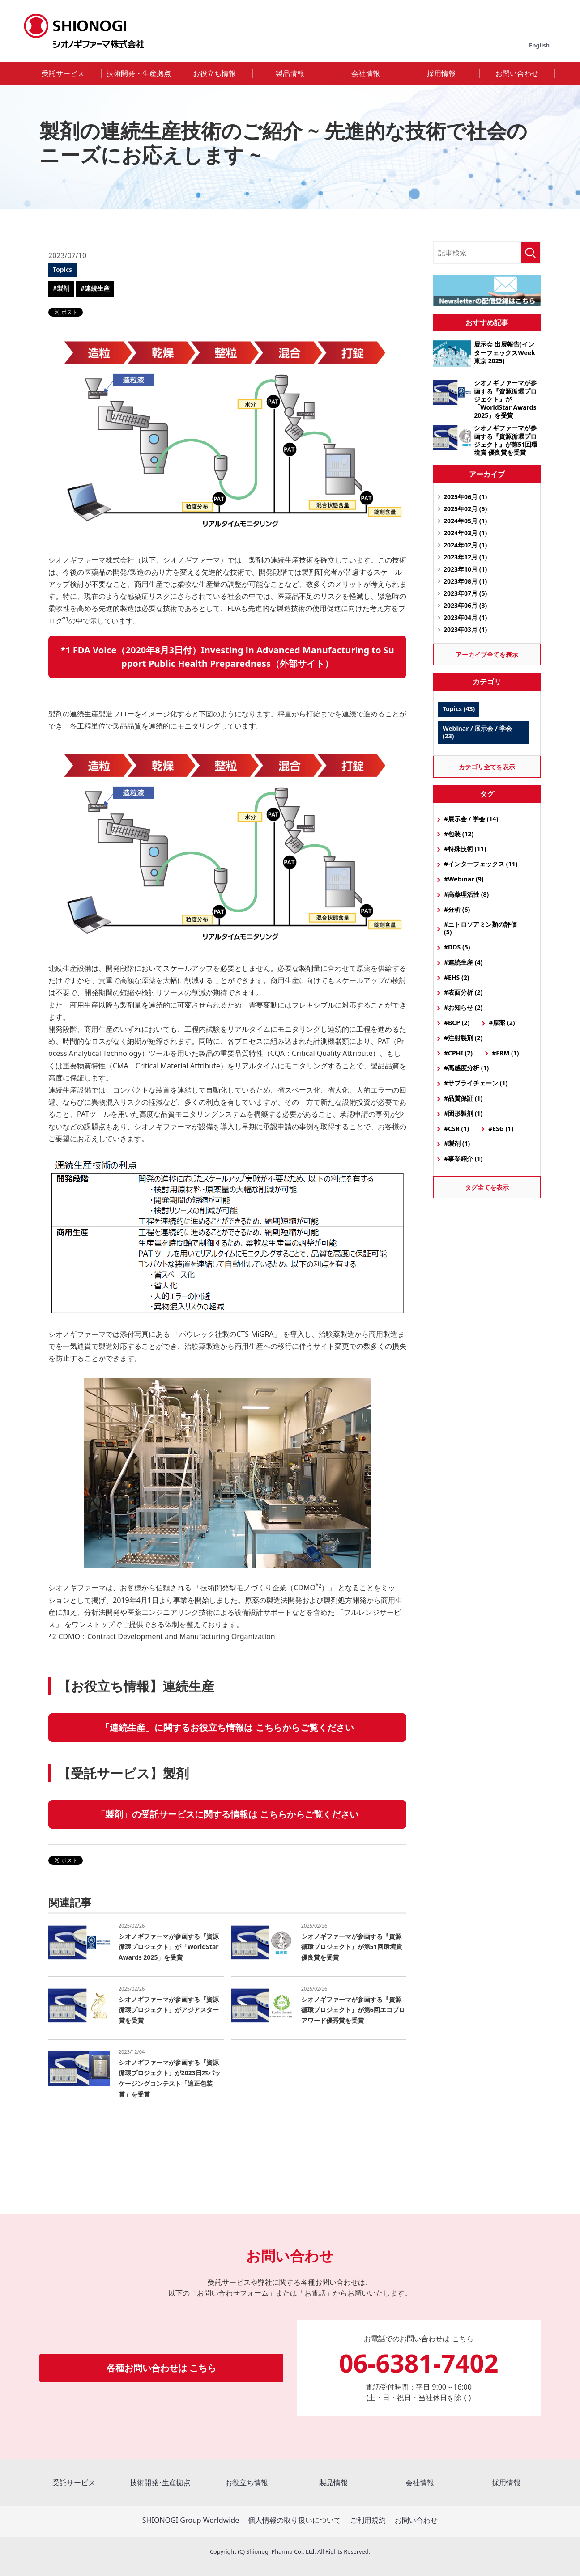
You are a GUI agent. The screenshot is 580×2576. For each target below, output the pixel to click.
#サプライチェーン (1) (476, 1083)
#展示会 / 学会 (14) (471, 818)
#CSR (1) (456, 1128)
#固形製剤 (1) (463, 1113)
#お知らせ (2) (463, 1007)
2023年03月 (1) (465, 629)
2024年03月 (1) (465, 533)
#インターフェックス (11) (480, 864)
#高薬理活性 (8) (466, 894)
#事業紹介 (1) (463, 1158)
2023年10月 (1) (465, 569)
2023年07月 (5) (465, 593)
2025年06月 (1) (465, 496)
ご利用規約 (368, 2520)
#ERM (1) (505, 1053)
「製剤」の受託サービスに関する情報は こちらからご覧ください (227, 1814)
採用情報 (441, 73)
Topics (62, 269)
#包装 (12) (458, 834)
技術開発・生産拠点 (139, 73)
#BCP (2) (456, 1022)
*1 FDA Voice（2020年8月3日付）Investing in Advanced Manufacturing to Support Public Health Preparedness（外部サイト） (227, 656)
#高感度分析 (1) (466, 1067)
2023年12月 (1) (465, 557)
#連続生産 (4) (463, 962)
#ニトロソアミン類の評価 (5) (480, 928)
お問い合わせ (516, 73)
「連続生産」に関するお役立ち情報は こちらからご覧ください (227, 1727)
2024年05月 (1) (465, 521)
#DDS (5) (457, 947)
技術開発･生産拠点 (160, 2482)
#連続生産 (95, 288)
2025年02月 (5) (465, 508)
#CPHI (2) (458, 1053)
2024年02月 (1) (465, 545)
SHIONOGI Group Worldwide (190, 2520)
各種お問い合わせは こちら (161, 2368)
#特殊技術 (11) (465, 848)
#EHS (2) (456, 977)
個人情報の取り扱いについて (294, 2520)
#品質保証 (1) (463, 1098)
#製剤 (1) (457, 1143)
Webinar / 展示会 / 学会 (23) (477, 732)
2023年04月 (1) (465, 617)
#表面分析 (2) (463, 992)
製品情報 (290, 73)
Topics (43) (459, 708)
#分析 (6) (457, 909)
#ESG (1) (500, 1128)
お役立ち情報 (214, 73)
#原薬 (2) (502, 1022)
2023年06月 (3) (465, 605)
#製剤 (61, 288)
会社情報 (365, 73)
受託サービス (63, 73)
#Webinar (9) (464, 879)
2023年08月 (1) (465, 581)
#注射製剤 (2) (463, 1038)
